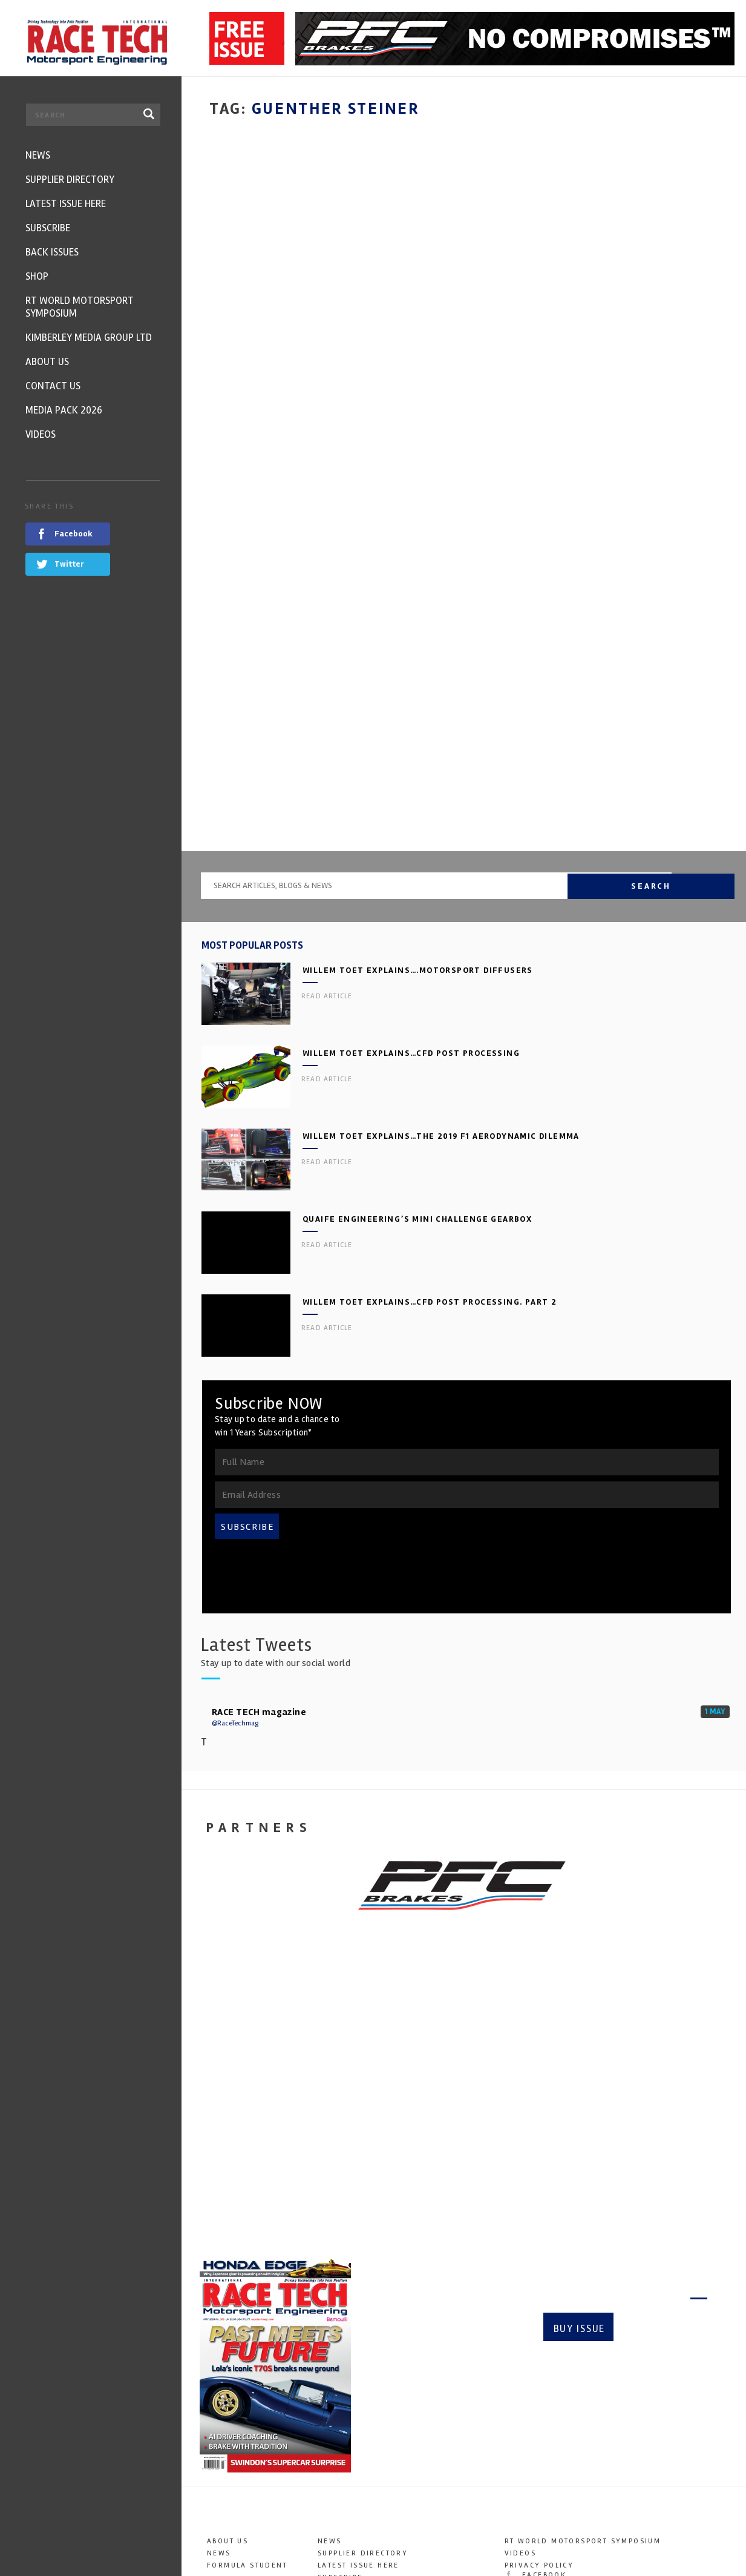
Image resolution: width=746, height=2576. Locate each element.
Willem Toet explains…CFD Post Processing (411, 838)
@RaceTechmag (235, 1508)
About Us (227, 2326)
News (219, 2338)
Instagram (538, 2384)
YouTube (532, 2396)
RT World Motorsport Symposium (396, 2398)
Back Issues (344, 2374)
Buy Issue (578, 2111)
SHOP (329, 2386)
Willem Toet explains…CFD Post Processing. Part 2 (430, 1087)
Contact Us (343, 2435)
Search (703, 670)
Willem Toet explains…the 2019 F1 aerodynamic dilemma (441, 921)
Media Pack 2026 (356, 2447)
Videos (333, 2459)
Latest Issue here (358, 2350)
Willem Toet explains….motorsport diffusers (418, 755)
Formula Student (247, 2350)
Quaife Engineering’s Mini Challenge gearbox (417, 1004)
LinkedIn (533, 2408)
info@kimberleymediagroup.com (612, 2513)
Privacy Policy (539, 2350)
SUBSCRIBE (247, 1312)
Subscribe (665, 2111)
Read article (326, 781)
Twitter (531, 2372)
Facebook (536, 2360)
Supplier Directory (363, 2338)
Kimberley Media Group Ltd (381, 2411)
